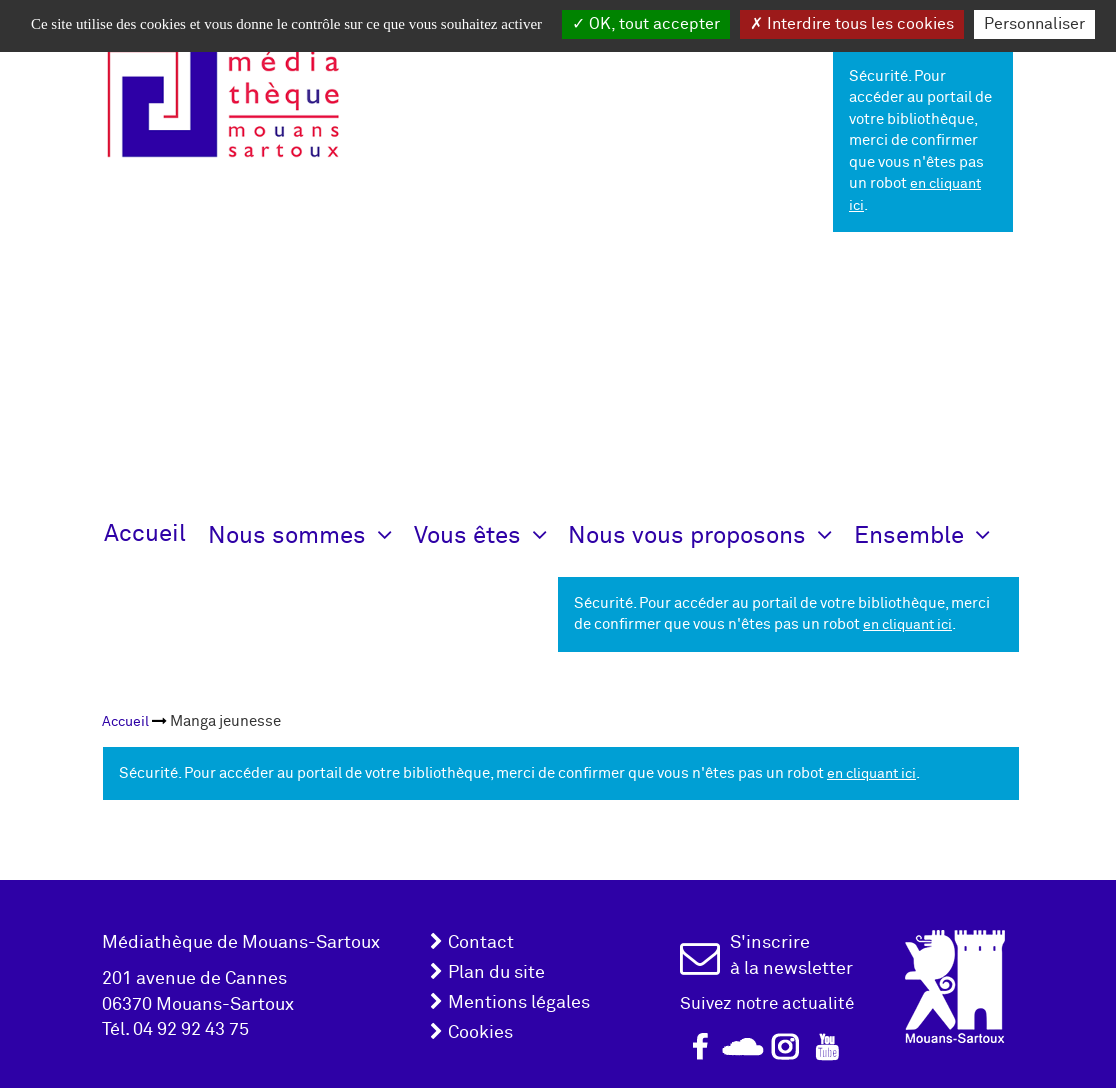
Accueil (145, 533)
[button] (311, 534)
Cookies (480, 1032)
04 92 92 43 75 (191, 1029)
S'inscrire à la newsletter (791, 955)
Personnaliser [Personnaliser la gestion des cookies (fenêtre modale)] (1034, 24)
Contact (481, 942)
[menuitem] (125, 721)
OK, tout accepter (646, 24)
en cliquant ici (907, 624)
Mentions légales (519, 1002)
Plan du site (496, 972)
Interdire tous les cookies (852, 24)
